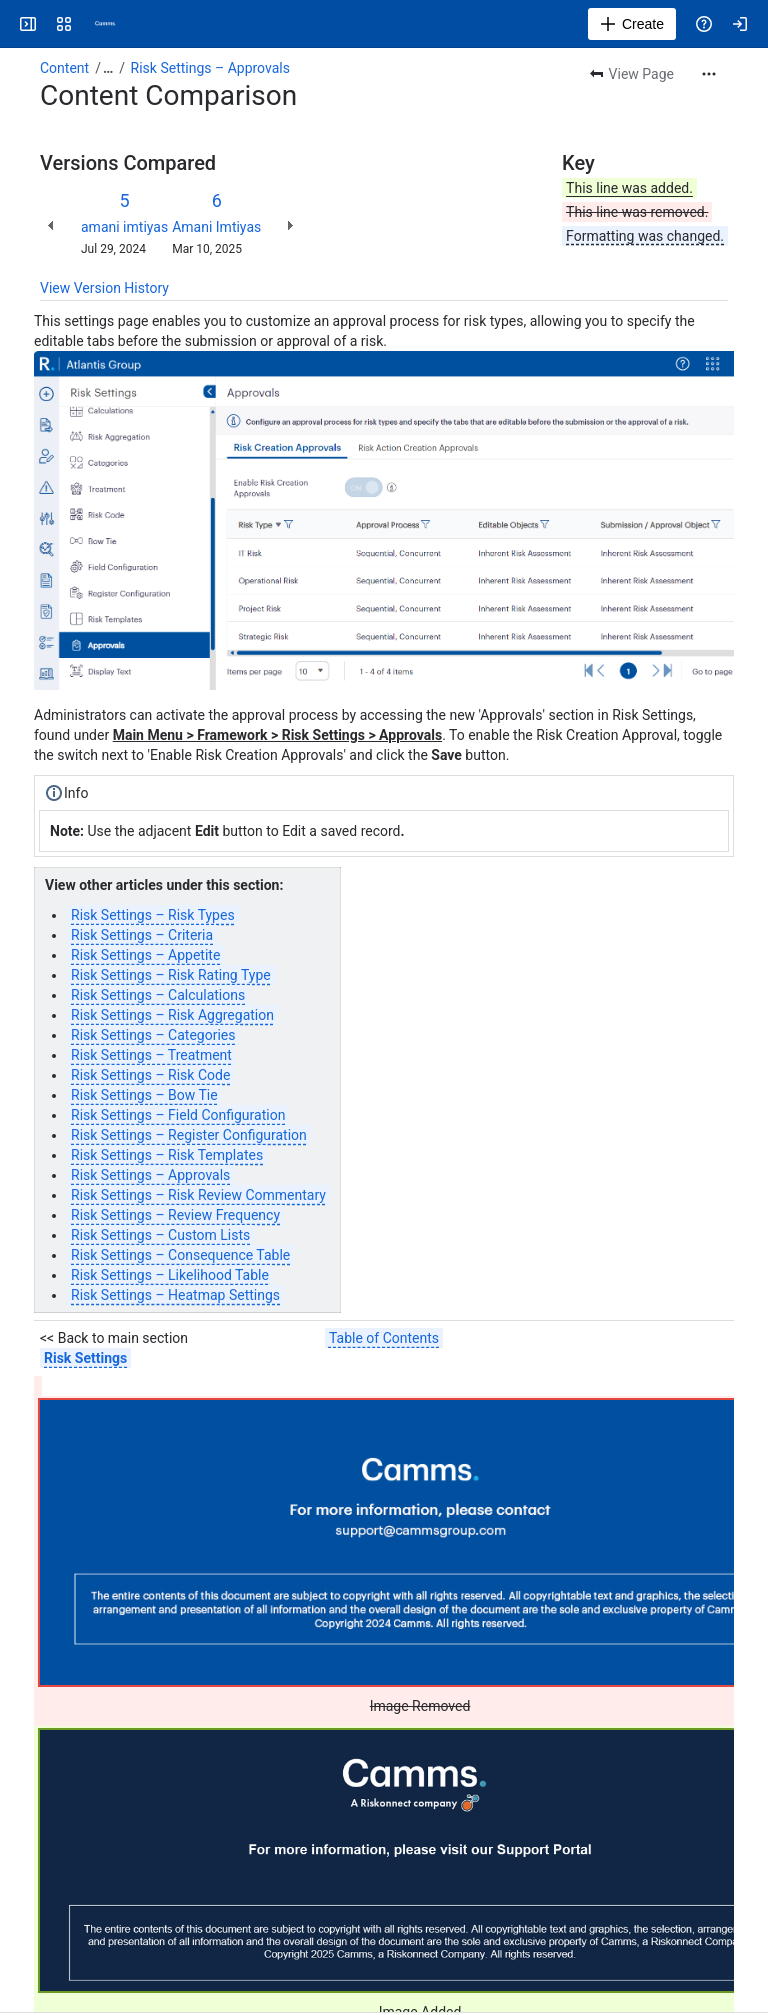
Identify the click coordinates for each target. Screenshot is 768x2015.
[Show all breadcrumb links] (108, 68)
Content (64, 68)
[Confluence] (104, 24)
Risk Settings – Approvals (210, 68)
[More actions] (709, 74)
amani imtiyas (124, 227)
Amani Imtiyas (216, 227)
